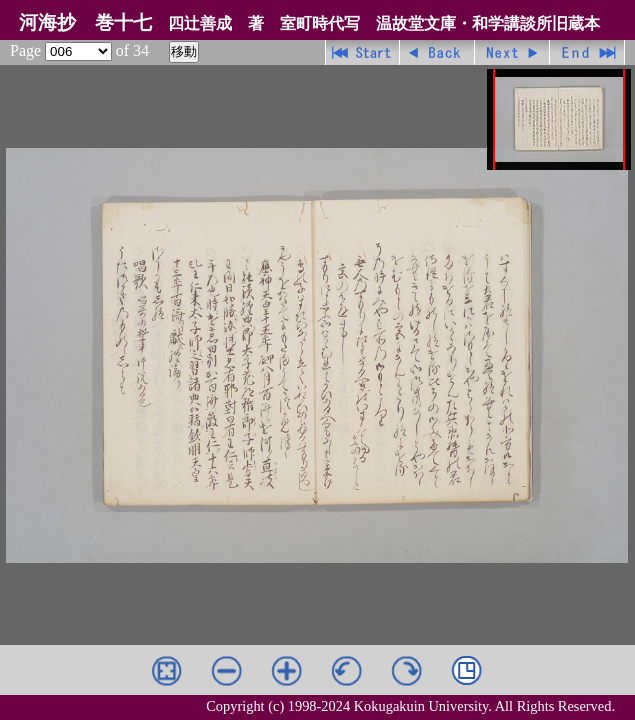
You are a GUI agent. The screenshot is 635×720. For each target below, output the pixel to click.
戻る (437, 52)
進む (512, 52)
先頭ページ (362, 52)
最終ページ (587, 52)
